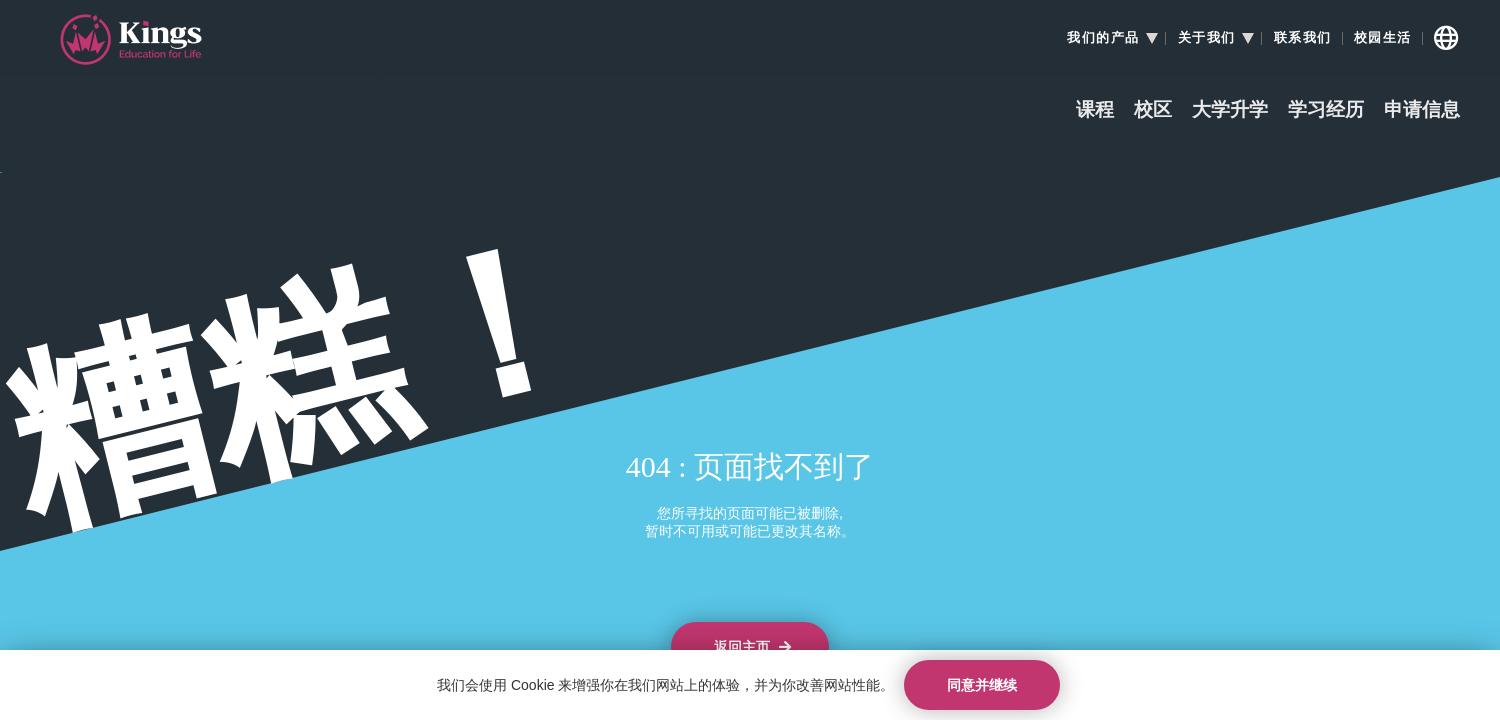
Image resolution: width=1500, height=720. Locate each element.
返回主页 (752, 647)
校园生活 (1383, 38)
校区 (1153, 110)
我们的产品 (1103, 38)
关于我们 (1207, 38)
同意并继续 (982, 685)
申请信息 (1422, 110)
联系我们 (1303, 38)
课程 (1095, 110)
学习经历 (1326, 110)
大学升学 (1230, 110)
